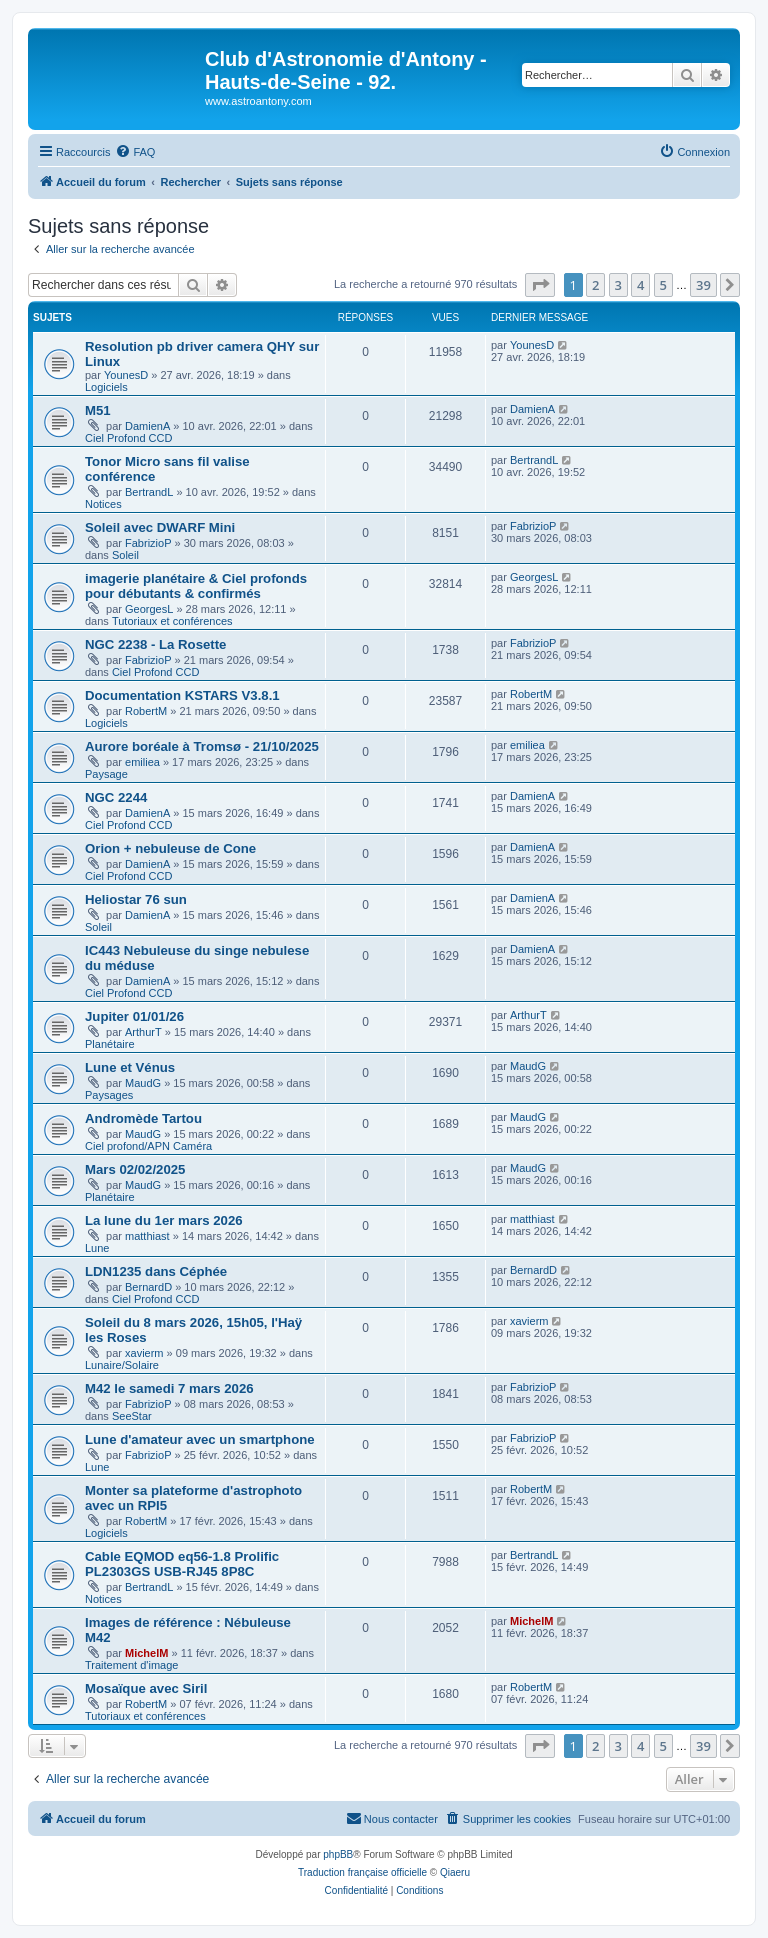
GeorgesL (149, 609)
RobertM (146, 711)
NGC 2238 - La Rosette (155, 644)
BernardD (148, 1287)
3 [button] (618, 285)
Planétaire (110, 1044)
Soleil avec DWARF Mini (160, 527)
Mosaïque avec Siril (146, 1688)
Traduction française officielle (362, 1872)
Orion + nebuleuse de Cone (170, 848)
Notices (103, 504)
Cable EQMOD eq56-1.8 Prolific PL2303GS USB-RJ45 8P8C (182, 1564)
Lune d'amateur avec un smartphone (200, 1439)
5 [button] (663, 285)
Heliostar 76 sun (136, 899)
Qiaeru (455, 1872)
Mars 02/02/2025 (135, 1169)
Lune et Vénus (130, 1067)
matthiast (147, 1236)
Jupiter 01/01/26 (134, 1016)
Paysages (109, 1095)
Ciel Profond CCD (128, 438)
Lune (97, 1248)
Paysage (106, 774)
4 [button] (640, 285)
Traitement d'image (131, 1665)
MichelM (146, 1653)
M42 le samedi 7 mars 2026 (169, 1388)
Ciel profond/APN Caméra (148, 1146)
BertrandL (149, 492)
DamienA (147, 426)
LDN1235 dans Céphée (156, 1271)
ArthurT (143, 1032)
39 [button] (703, 285)
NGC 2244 (116, 797)
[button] (540, 285)
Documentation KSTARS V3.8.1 (182, 695)
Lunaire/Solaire (122, 1365)
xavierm (144, 1353)
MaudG (143, 1083)
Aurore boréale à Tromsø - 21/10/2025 (202, 746)
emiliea (142, 762)
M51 (98, 410)
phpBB (338, 1854)
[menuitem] (135, 152)
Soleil (125, 555)
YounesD (126, 375)
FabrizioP (148, 543)
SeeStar (132, 1416)
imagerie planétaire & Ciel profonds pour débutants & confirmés (196, 586)
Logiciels (106, 387)
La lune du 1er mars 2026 (164, 1220)
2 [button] (595, 285)
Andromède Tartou (143, 1118)
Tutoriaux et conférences (172, 621)
